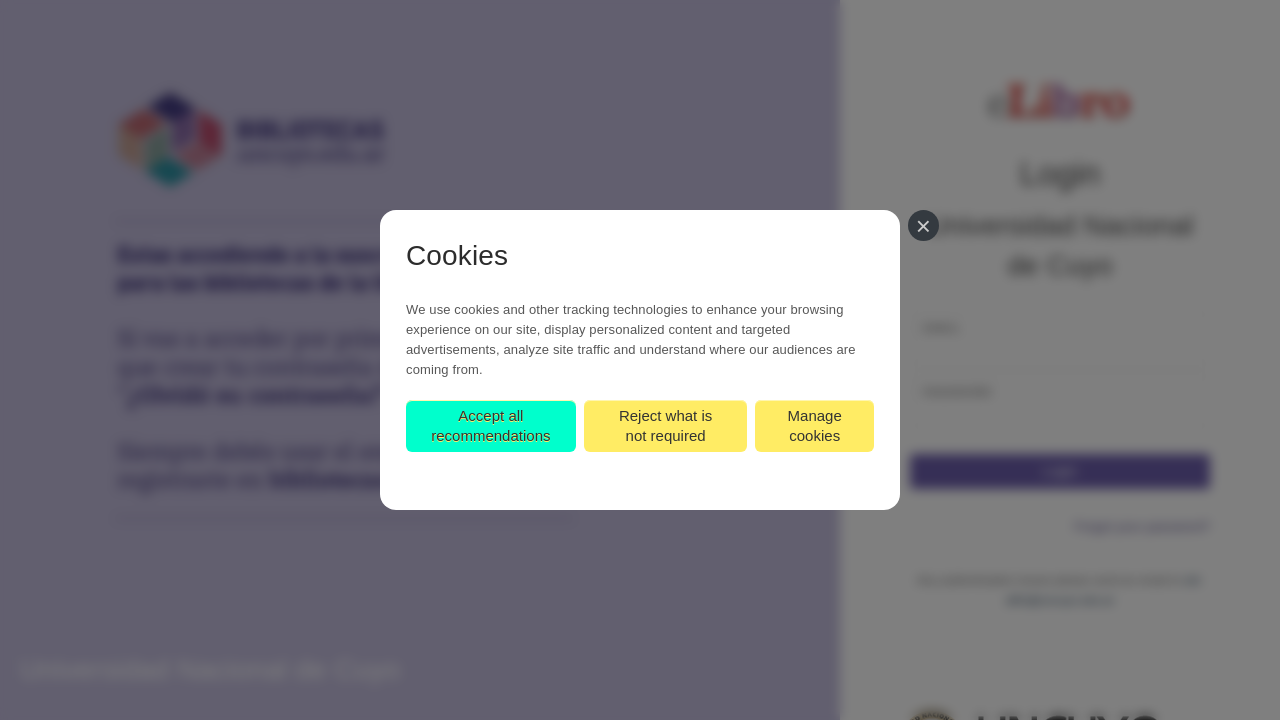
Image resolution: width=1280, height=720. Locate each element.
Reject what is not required (665, 425)
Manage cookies (815, 425)
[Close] (923, 225)
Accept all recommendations (490, 425)
